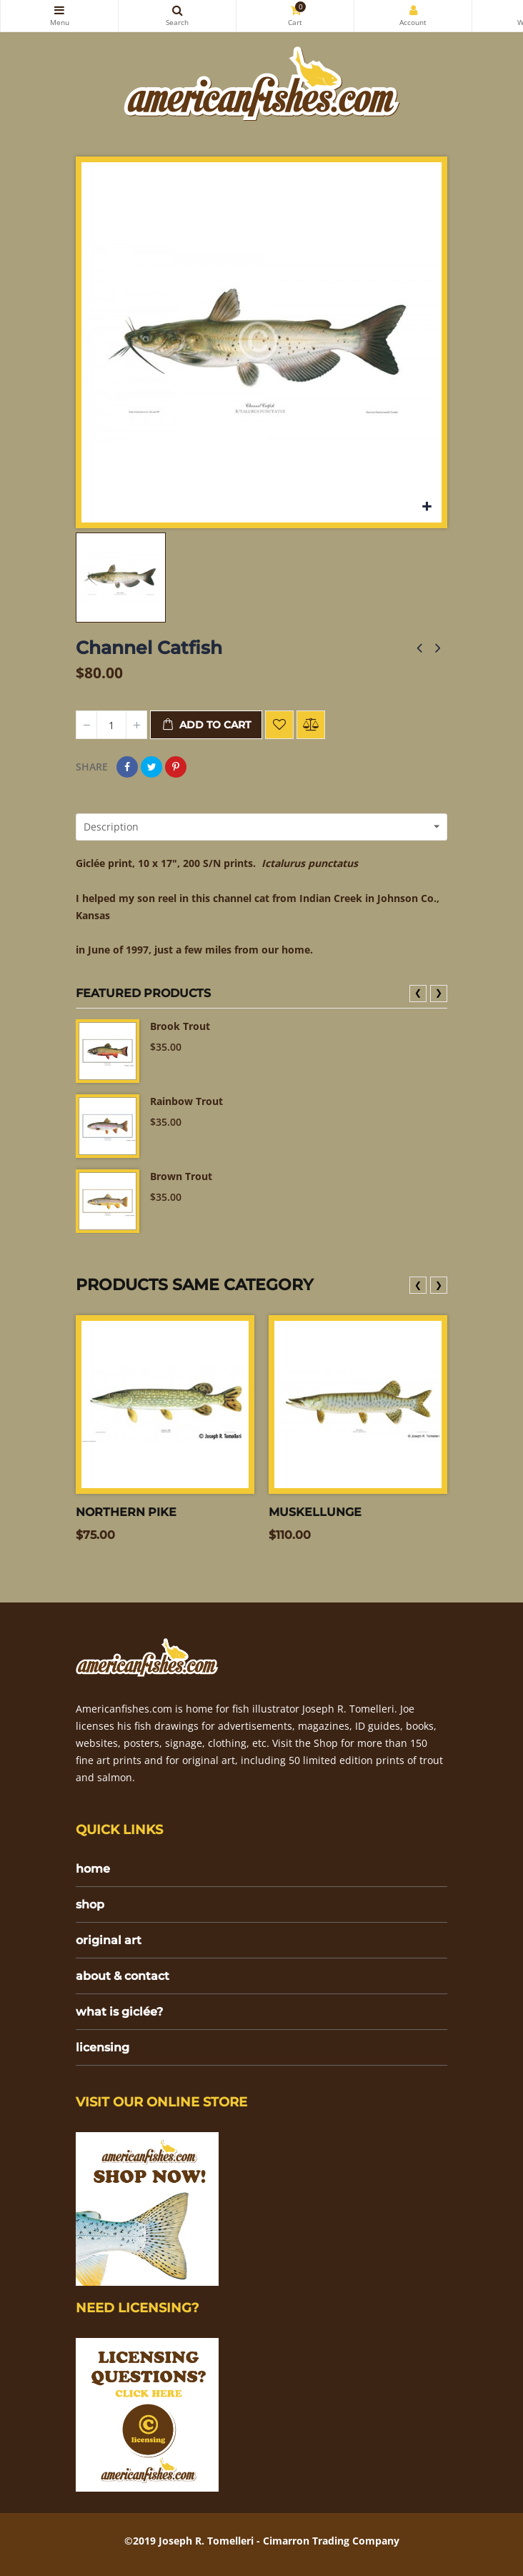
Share (127, 767)
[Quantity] (111, 724)
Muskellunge (315, 1512)
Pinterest (175, 767)
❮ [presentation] (418, 992)
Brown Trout (181, 1176)
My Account (413, 10)
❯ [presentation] (438, 992)
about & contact (122, 1976)
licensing (102, 2047)
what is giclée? (119, 2011)
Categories (59, 10)
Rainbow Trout (186, 1101)
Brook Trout (180, 1026)
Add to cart (206, 725)
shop (90, 1904)
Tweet (151, 767)
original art (108, 1940)
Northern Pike (126, 1512)
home (93, 1869)
